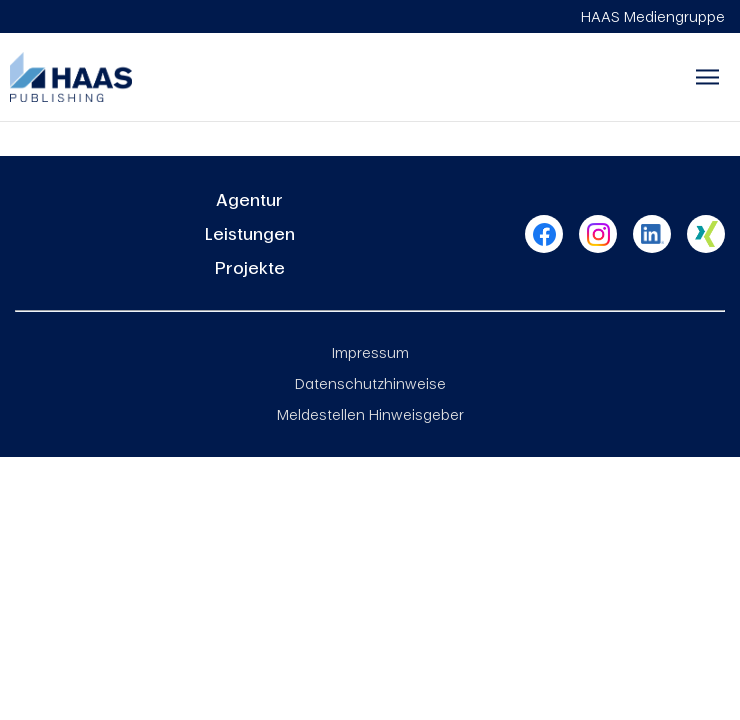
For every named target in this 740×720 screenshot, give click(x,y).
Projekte (250, 267)
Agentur (249, 199)
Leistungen (250, 233)
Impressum (370, 352)
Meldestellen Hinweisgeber (370, 414)
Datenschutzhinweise (370, 383)
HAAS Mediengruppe (653, 16)
